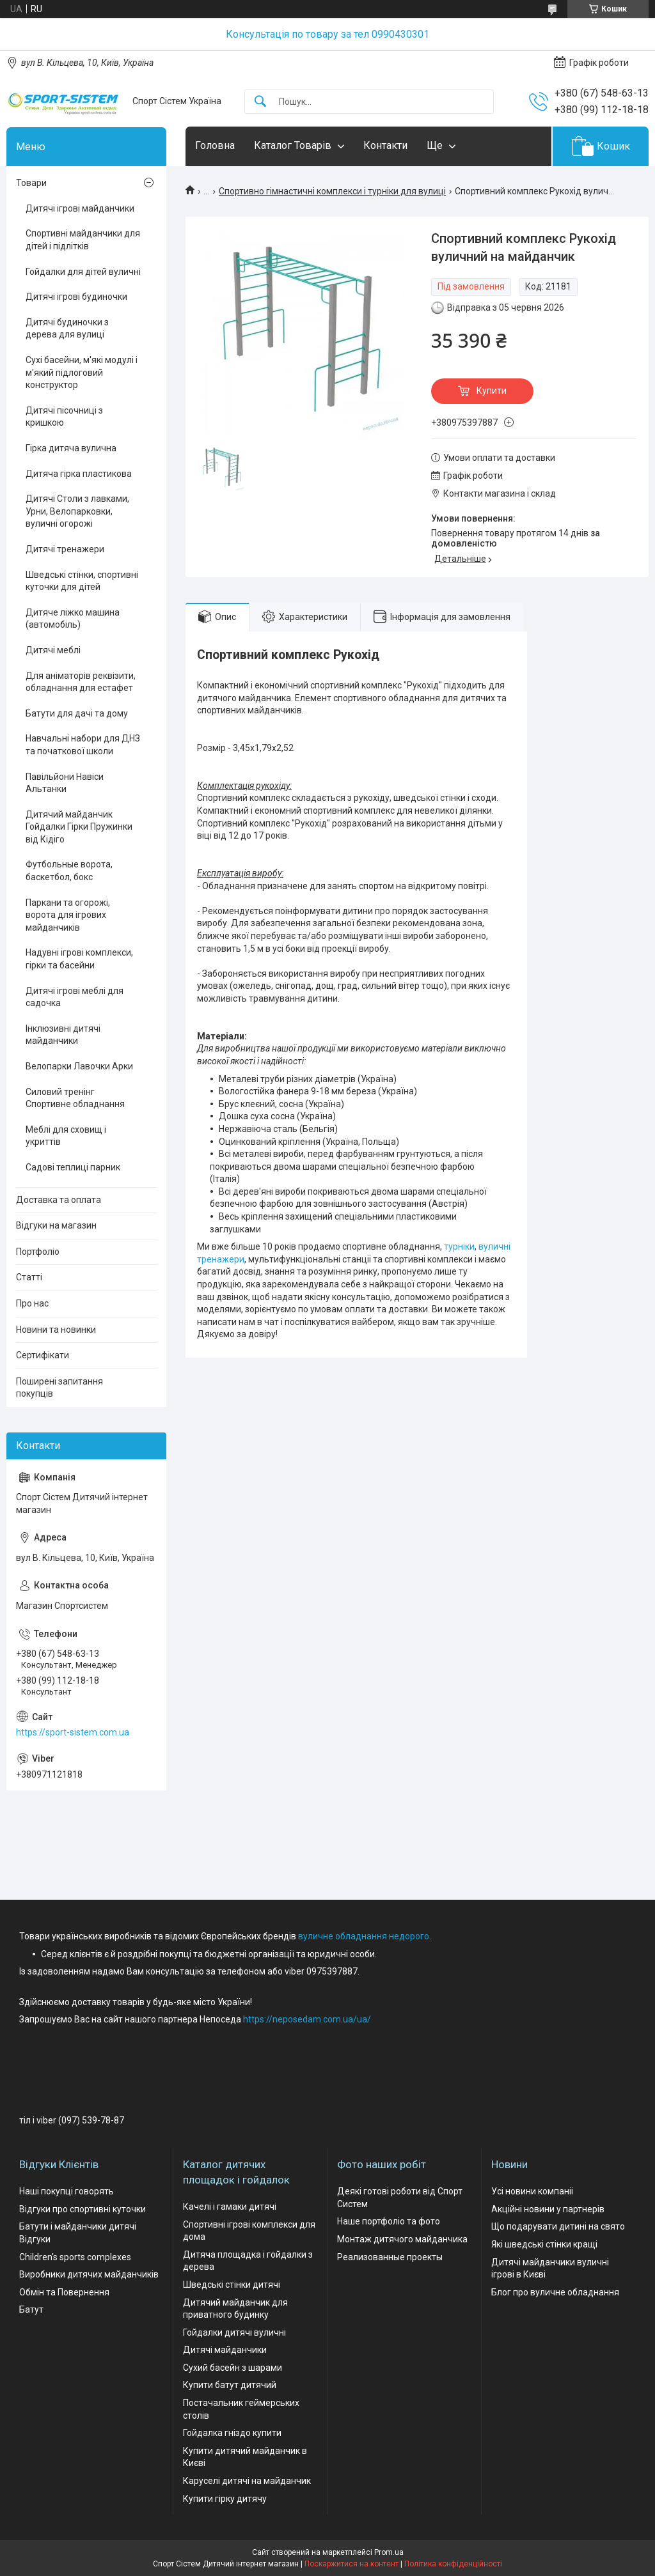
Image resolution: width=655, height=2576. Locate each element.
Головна (215, 145)
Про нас (32, 1303)
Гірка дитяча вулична (71, 448)
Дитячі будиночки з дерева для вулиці (67, 328)
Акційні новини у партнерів (547, 2209)
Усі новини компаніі (532, 2191)
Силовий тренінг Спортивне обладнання (75, 1098)
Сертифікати (42, 1355)
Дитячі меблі (53, 650)
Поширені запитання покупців (59, 1387)
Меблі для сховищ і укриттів (66, 1135)
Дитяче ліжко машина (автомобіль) (73, 618)
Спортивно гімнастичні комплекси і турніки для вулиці (332, 191)
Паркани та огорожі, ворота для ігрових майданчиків (68, 915)
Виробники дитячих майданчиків (89, 2274)
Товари (31, 183)
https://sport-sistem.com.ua (72, 1732)
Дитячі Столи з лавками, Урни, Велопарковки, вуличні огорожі (77, 511)
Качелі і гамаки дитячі (229, 2206)
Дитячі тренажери (65, 549)
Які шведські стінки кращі (544, 2244)
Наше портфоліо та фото (388, 2221)
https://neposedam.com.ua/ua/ (307, 2019)
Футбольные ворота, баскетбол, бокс (69, 870)
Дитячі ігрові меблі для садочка (74, 997)
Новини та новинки (56, 1329)
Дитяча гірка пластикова (79, 474)
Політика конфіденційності (453, 2563)
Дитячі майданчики (225, 2350)
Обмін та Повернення (64, 2292)
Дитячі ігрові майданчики (80, 208)
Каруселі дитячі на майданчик (247, 2481)
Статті (29, 1277)
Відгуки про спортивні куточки (82, 2209)
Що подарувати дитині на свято (558, 2226)
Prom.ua (389, 2552)
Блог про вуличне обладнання (555, 2292)
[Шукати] (260, 102)
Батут (31, 2309)
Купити (492, 390)
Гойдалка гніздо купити (232, 2433)
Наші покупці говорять (66, 2191)
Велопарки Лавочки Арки (79, 1066)
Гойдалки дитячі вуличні (234, 2332)
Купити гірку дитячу (225, 2499)
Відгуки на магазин (56, 1225)
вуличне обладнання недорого (363, 1936)
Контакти (385, 145)
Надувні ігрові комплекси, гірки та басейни (79, 958)
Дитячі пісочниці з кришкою (64, 416)
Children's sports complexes (75, 2257)
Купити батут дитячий (229, 2385)
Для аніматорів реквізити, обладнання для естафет (81, 682)
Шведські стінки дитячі (231, 2284)
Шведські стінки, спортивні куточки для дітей (82, 581)
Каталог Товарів (292, 145)
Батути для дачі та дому (77, 713)
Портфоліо (37, 1251)
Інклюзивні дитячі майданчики (63, 1034)
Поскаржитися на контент (351, 2563)
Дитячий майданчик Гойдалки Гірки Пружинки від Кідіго (79, 826)
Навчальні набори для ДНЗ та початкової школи (83, 744)
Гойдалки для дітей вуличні (83, 272)
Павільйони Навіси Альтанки (65, 783)
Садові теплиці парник (73, 1167)
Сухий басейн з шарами (232, 2368)
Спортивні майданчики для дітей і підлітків (83, 239)
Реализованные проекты (390, 2257)
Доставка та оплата (58, 1200)
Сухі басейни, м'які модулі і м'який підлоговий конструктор (82, 372)
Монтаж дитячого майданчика (402, 2239)
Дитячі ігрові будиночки (76, 296)
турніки (459, 1246)
